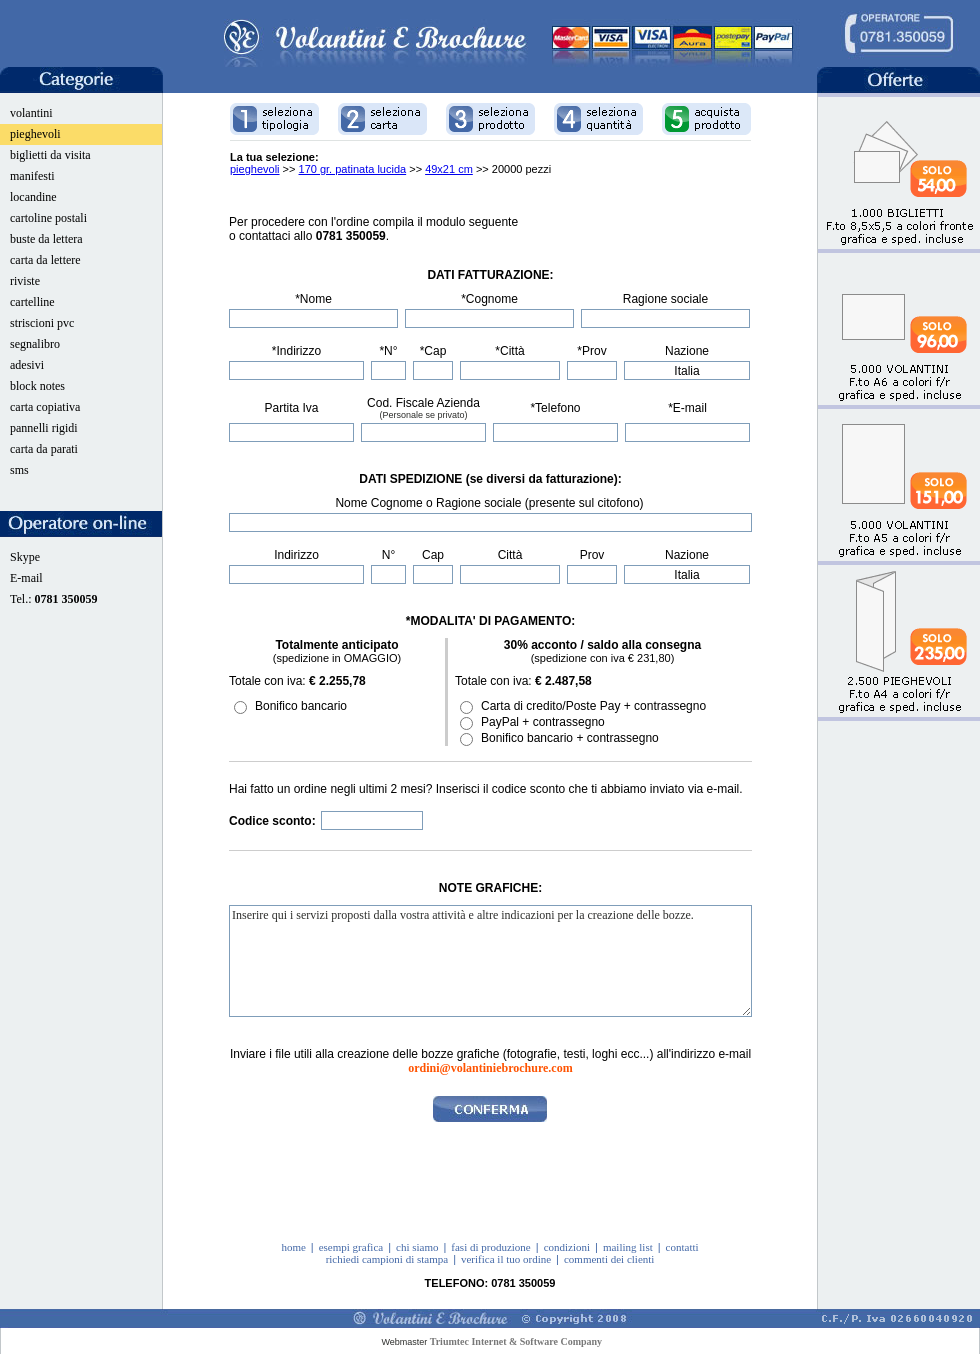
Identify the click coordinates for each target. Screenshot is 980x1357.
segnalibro (35, 344)
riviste (25, 281)
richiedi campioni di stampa (387, 1259)
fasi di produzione (490, 1247)
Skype (25, 557)
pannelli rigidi (44, 428)
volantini (31, 113)
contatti (682, 1247)
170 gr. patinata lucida (353, 169)
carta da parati (44, 449)
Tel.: (54, 599)
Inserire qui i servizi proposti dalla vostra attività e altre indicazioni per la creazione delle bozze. (490, 961)
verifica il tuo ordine (506, 1259)
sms (19, 470)
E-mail (26, 578)
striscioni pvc (42, 323)
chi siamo (417, 1247)
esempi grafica (351, 1247)
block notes (37, 386)
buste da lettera (46, 239)
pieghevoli (35, 134)
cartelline (32, 302)
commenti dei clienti (609, 1259)
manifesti (32, 176)
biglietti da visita (50, 155)
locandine (33, 197)
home (293, 1247)
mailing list (628, 1247)
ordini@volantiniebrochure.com (490, 1068)
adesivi (27, 365)
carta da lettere (45, 260)
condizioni (567, 1247)
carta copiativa (45, 407)
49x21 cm (449, 169)
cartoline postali (48, 218)
